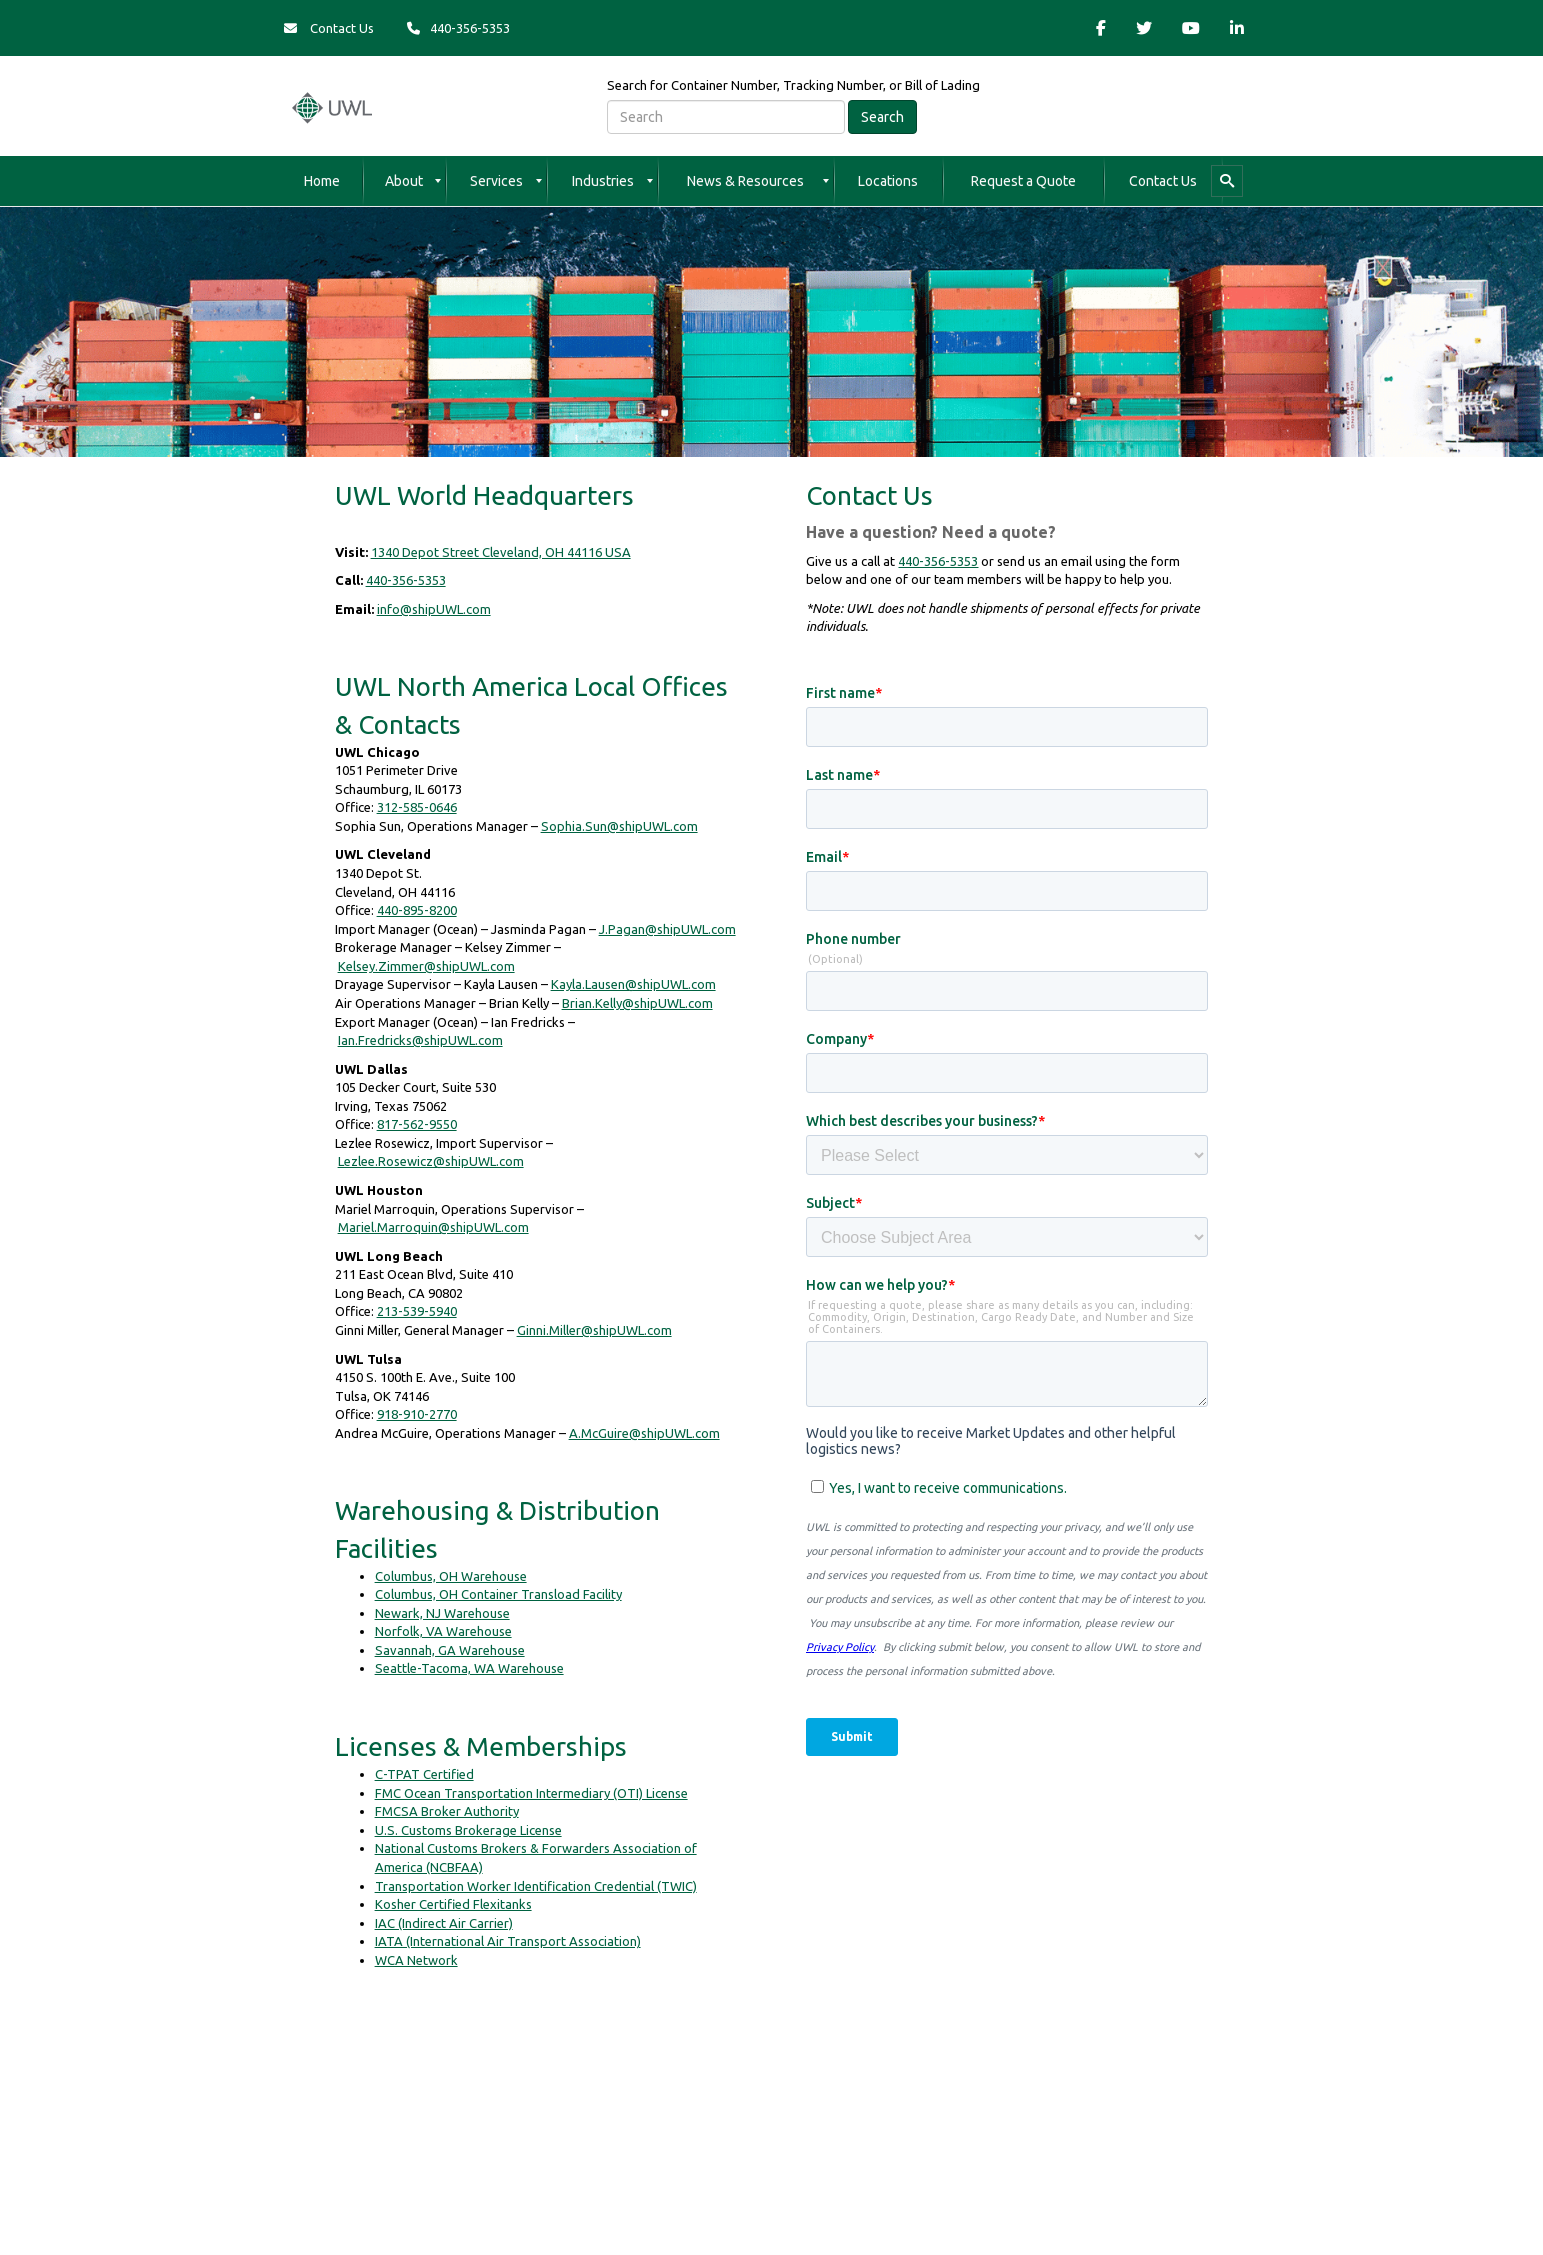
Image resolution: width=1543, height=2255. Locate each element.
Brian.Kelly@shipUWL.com (637, 1003)
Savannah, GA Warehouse (450, 1650)
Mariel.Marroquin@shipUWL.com (433, 1227)
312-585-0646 (417, 807)
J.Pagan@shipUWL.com (667, 929)
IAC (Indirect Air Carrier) (444, 1923)
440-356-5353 (406, 580)
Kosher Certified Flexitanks (453, 1904)
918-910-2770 (417, 1414)
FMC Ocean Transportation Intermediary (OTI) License (531, 1793)
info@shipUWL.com (434, 609)
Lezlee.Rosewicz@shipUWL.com (431, 1161)
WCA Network (416, 1960)
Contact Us (329, 28)
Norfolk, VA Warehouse (443, 1631)
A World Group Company (886, 2038)
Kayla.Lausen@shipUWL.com (633, 984)
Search (882, 117)
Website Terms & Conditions (609, 2136)
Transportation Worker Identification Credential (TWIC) (536, 1886)
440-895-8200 (417, 910)
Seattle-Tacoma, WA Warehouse (469, 1668)
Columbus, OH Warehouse (451, 1576)
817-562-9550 (417, 1124)
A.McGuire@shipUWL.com (644, 1433)
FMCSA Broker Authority (447, 1811)
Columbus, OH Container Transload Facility (498, 1594)
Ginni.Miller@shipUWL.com (594, 1330)
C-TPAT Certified (424, 1774)
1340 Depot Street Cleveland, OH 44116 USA (501, 552)
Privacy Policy (477, 2136)
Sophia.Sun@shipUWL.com (619, 826)
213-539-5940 (417, 1311)
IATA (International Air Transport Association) (508, 1941)
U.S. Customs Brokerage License (468, 1830)
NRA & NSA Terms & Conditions (793, 2136)
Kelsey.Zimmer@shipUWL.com (426, 966)
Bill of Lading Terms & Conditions (991, 2136)
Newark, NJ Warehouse (442, 1613)
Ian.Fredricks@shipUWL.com (420, 1040)
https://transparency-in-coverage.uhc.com (1020, 2097)
